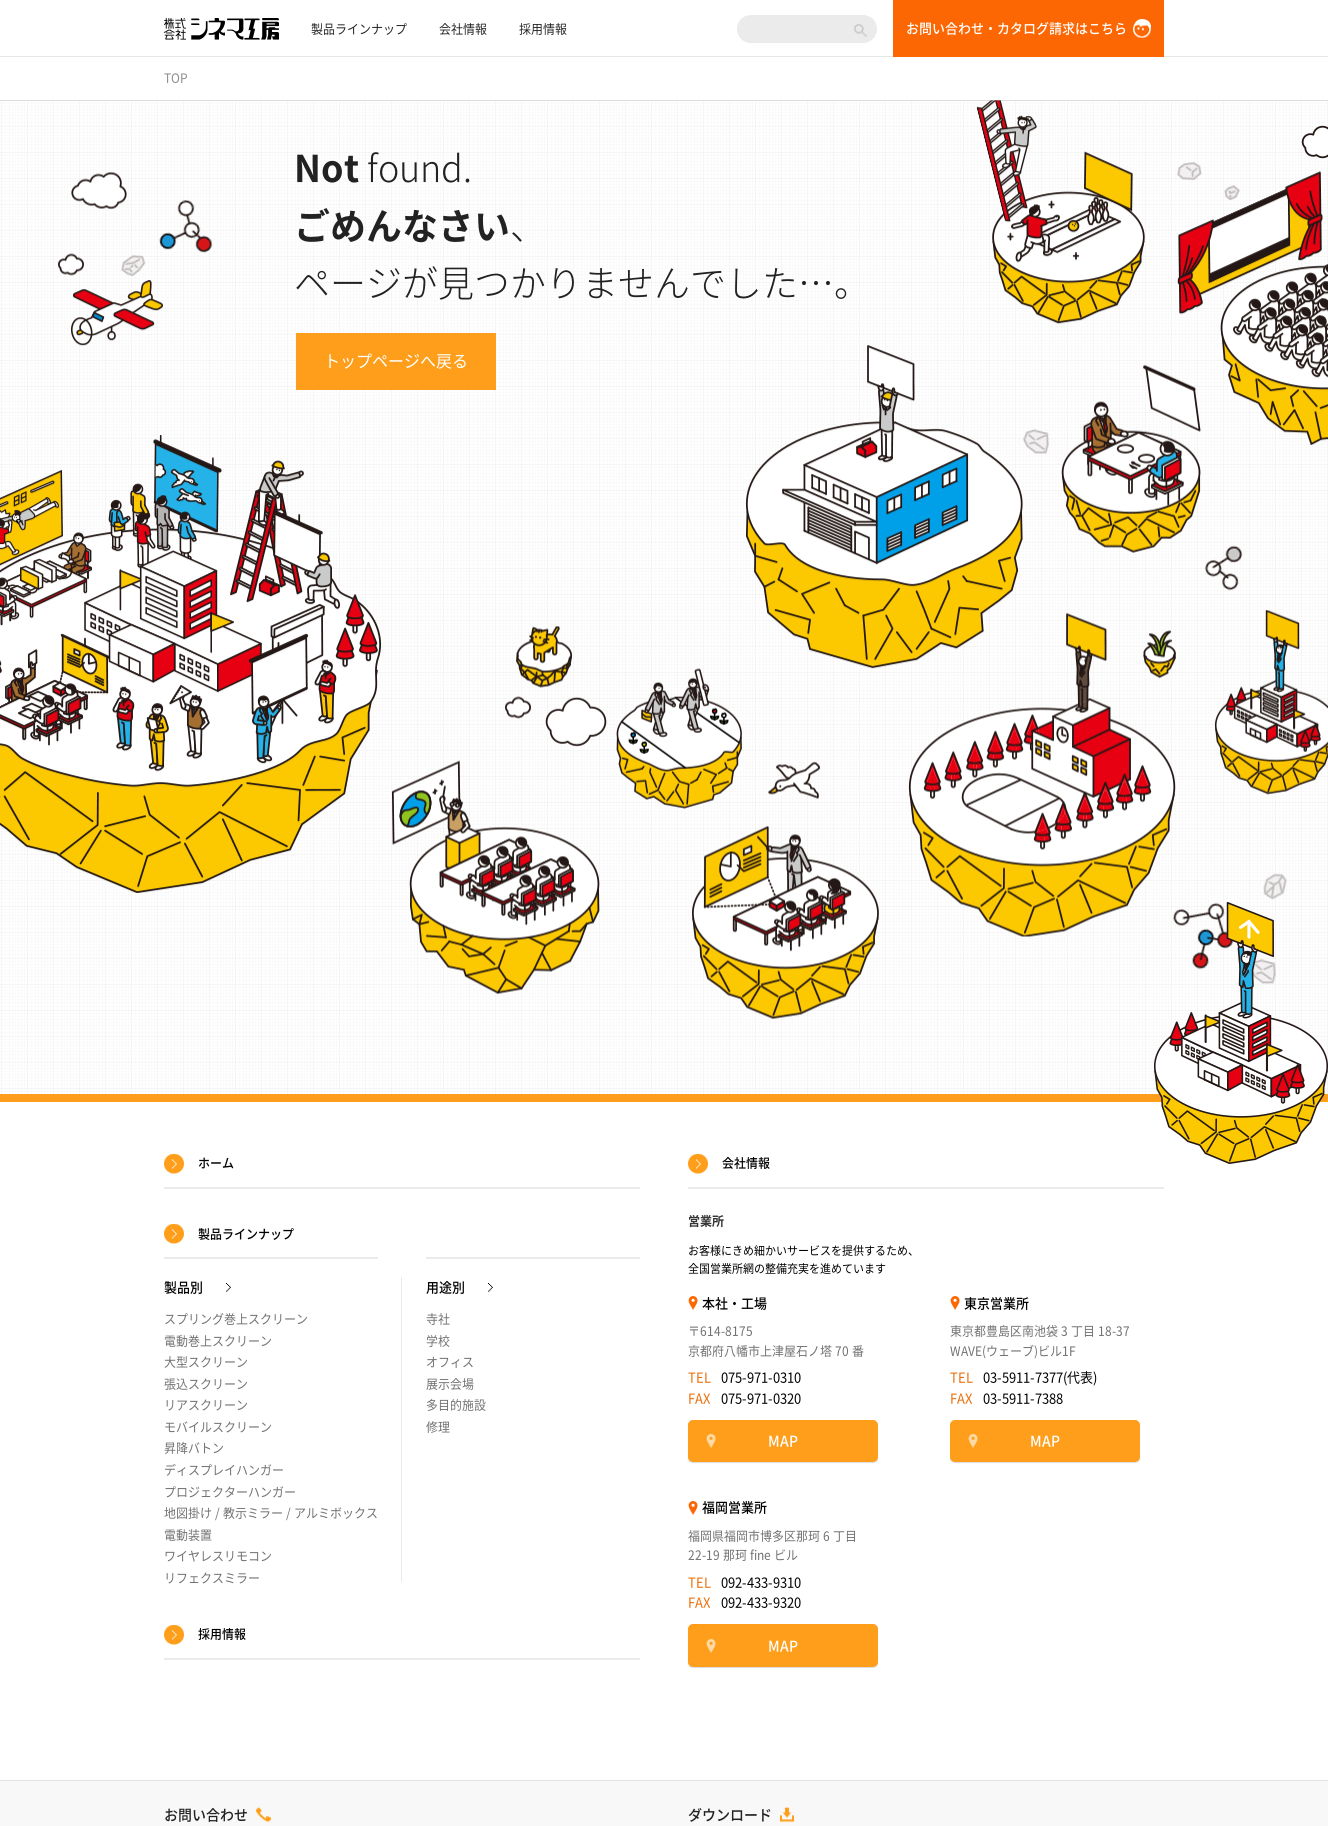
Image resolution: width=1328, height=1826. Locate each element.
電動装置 (188, 1535)
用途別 (445, 1287)
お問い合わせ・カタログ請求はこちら (1016, 28)
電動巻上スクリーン (218, 1341)
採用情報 (543, 29)
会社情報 (463, 29)
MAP (783, 1441)
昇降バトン (194, 1448)
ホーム (216, 1163)
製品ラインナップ (359, 29)
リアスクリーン (206, 1405)
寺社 (438, 1319)
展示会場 (450, 1384)
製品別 (183, 1287)
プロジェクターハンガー (230, 1492)
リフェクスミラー (212, 1578)
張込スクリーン (206, 1384)
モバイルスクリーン (218, 1427)
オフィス (450, 1362)
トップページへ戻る (396, 361)
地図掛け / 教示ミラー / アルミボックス (271, 1513)
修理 (438, 1427)
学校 (438, 1341)
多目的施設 (456, 1405)
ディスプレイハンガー (224, 1470)
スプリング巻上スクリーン (236, 1319)
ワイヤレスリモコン (218, 1556)
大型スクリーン (206, 1362)
